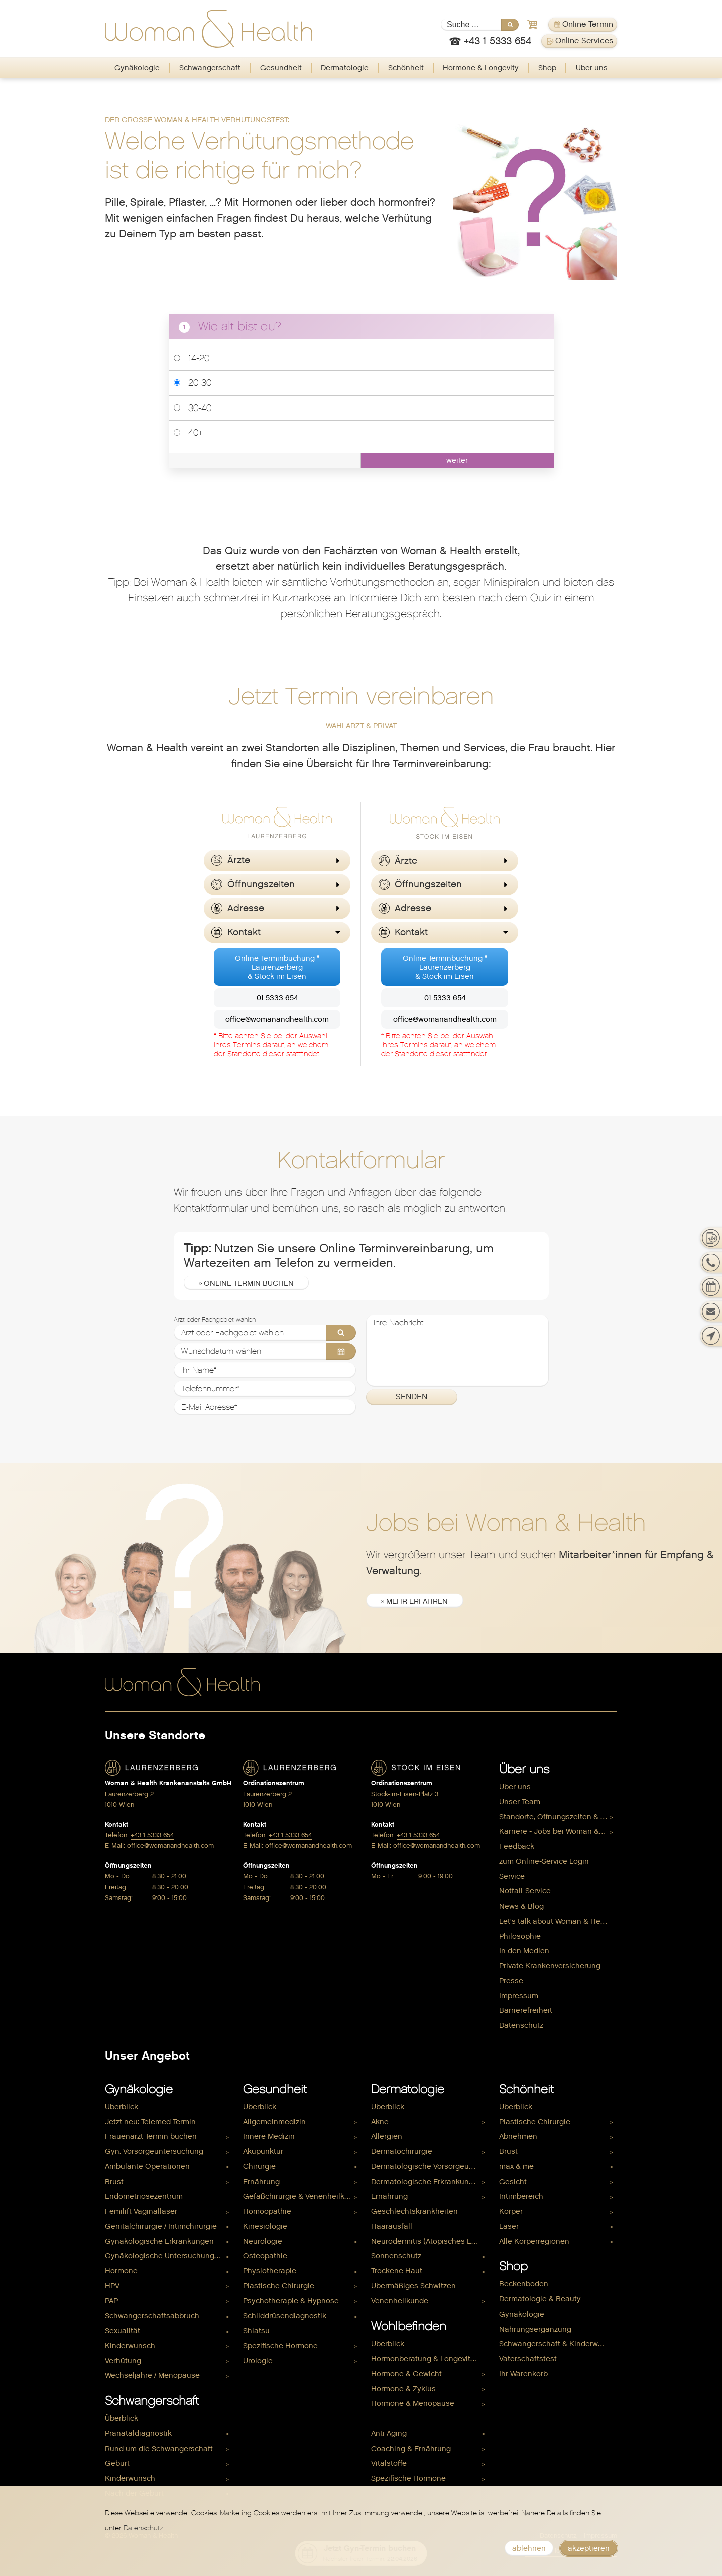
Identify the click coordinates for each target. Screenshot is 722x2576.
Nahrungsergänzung (535, 2329)
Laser (509, 2226)
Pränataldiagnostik (138, 2433)
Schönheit (406, 68)
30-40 (192, 408)
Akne (380, 2122)
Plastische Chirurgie (278, 2286)
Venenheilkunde (399, 2301)
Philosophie (520, 1936)
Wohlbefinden (408, 2326)
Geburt (117, 2463)
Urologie (258, 2361)
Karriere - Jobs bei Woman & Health (558, 1831)
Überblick (121, 2107)
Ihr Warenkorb (523, 2374)
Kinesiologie (265, 2226)
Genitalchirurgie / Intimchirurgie (161, 2226)
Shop (547, 68)
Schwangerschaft (209, 68)
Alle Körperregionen (534, 2241)
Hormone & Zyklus (403, 2389)
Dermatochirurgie (401, 2151)
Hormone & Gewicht (406, 2374)
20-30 (192, 382)
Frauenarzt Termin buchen (151, 2136)
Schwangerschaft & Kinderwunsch (558, 2344)
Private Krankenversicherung (549, 1966)
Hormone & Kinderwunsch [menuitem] (417, 2418)
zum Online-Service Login (544, 1861)
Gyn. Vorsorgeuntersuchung (154, 2151)
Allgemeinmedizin (274, 2122)
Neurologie (262, 2241)
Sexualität (122, 2331)
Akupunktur (263, 2151)
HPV (112, 2286)
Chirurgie (259, 2166)
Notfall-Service (525, 1891)
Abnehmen (518, 2136)
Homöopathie (267, 2211)
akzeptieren (589, 2548)
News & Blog (521, 1906)
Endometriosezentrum (144, 2196)
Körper (511, 2211)
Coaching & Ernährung (411, 2449)
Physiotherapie (269, 2271)
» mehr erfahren (414, 1601)
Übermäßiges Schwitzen (413, 2286)
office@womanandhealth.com (277, 1019)
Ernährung (261, 2182)
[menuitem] (137, 68)
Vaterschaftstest (528, 2359)
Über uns (592, 68)
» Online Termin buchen (246, 1283)
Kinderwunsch (130, 2346)
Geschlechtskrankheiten (414, 2211)
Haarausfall (391, 2226)
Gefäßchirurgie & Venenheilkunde (302, 2196)
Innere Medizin (269, 2136)
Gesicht (513, 2182)
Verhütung (123, 2361)
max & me (516, 2166)
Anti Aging (389, 2433)
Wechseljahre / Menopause (152, 2375)
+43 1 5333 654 (152, 1835)
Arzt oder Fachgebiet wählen (215, 1320)
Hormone (121, 2271)
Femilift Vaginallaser (141, 2211)
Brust (114, 2182)
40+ (188, 432)
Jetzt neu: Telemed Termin (150, 2122)
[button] (277, 860)
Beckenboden (523, 2284)
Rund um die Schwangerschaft (159, 2449)
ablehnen (529, 2548)
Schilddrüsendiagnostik (284, 2316)
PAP (111, 2301)
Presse (511, 1981)
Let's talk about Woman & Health (556, 1921)
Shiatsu (256, 2331)
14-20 (191, 358)
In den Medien (524, 1951)
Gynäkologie (137, 68)
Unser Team (519, 1802)
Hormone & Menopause (412, 2403)
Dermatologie (345, 68)
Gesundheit (281, 68)
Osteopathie (265, 2256)
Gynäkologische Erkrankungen (159, 2241)
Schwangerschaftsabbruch (152, 2316)
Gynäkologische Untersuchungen (164, 2256)
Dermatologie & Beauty (540, 2299)
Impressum (518, 1996)
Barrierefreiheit (525, 2010)
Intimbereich (521, 2196)
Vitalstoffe (389, 2463)
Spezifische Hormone (280, 2346)
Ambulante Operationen (147, 2166)
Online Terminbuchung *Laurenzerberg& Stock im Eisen (277, 967)
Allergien (386, 2136)
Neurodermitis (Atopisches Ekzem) (430, 2241)
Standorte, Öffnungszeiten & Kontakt (558, 1817)
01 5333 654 (277, 998)
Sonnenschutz (396, 2256)
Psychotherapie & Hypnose (291, 2301)
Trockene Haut (396, 2271)
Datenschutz (521, 2025)
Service (512, 1876)
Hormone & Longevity (481, 68)
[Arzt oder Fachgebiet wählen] (265, 1333)
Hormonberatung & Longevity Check (430, 2359)
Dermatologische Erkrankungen (427, 2182)
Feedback (516, 1846)
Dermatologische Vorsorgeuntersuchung (430, 2166)
